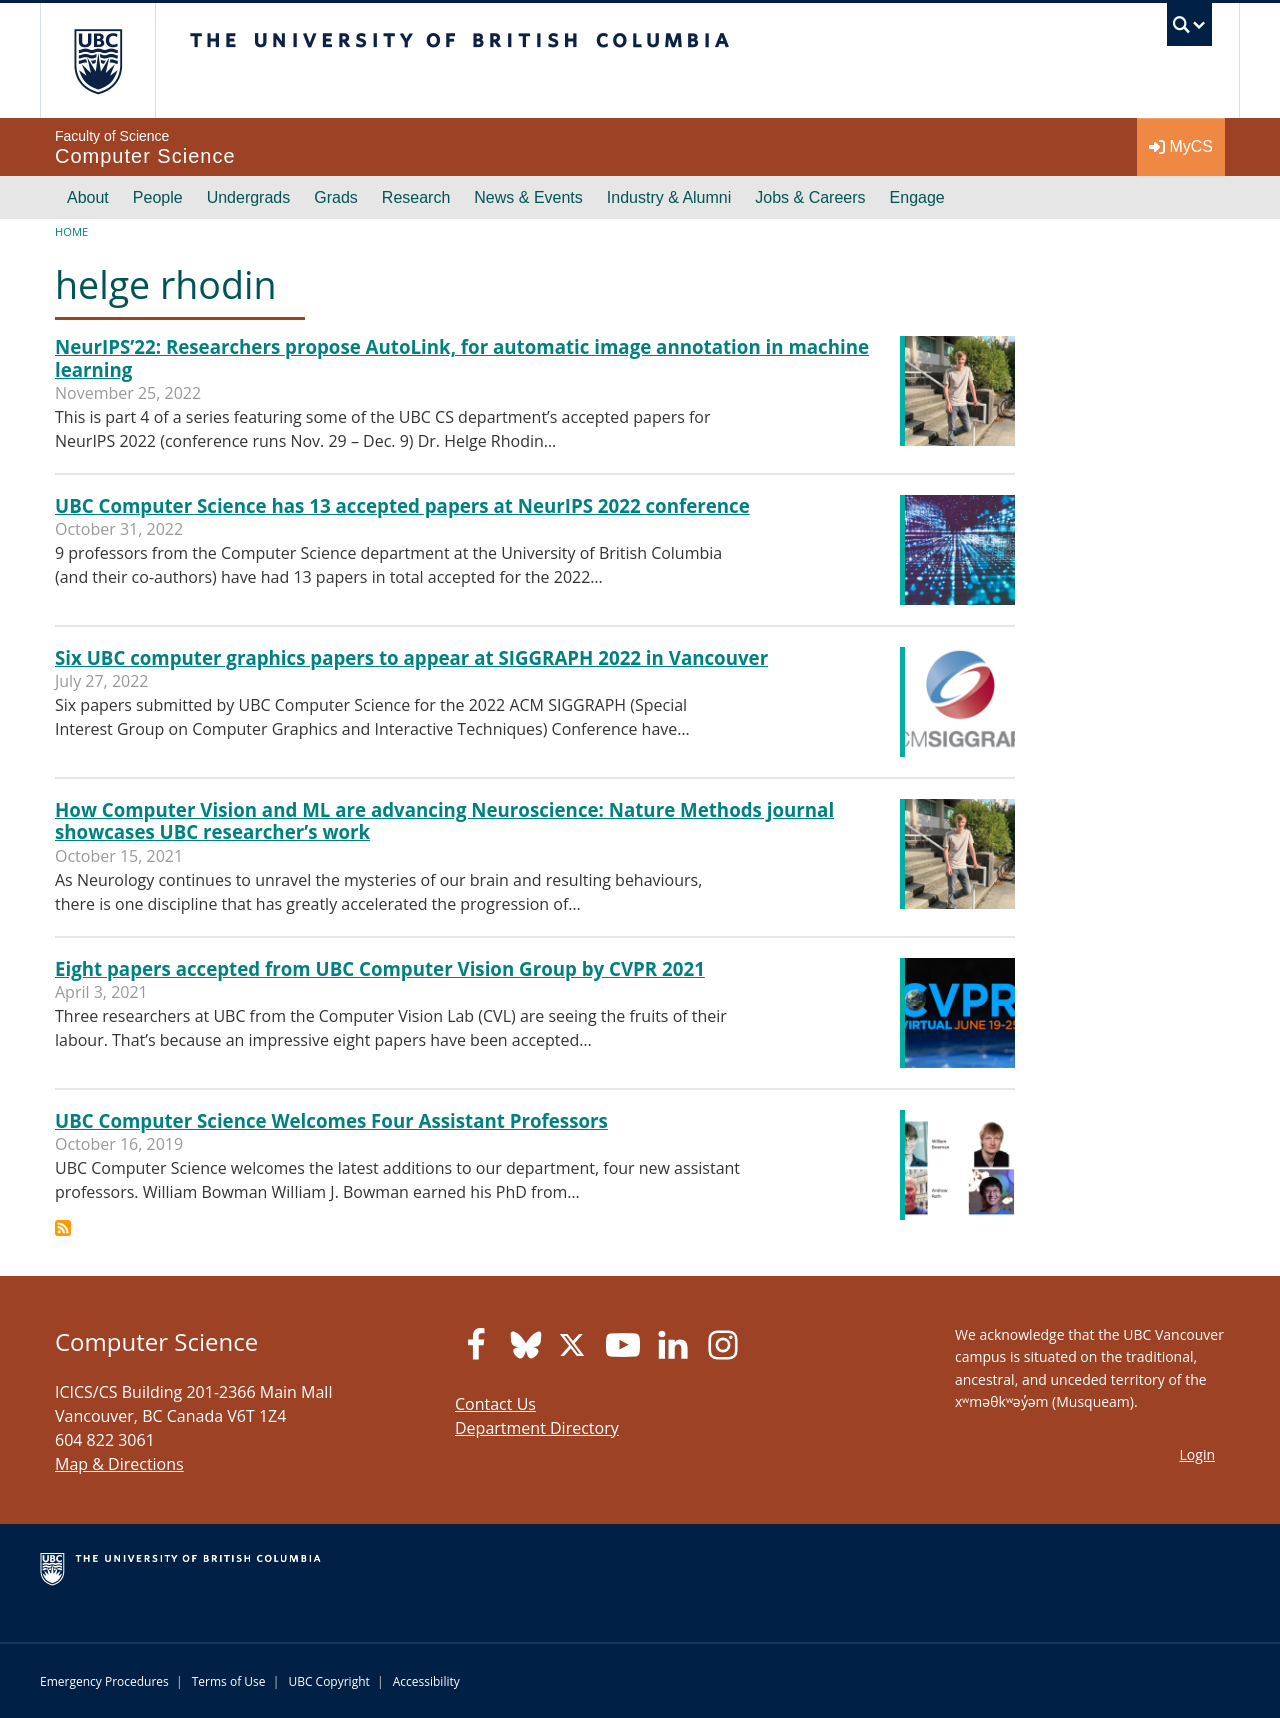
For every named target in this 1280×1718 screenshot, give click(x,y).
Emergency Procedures (104, 1681)
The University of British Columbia (97, 60)
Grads (336, 197)
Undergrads (249, 197)
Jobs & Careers (810, 197)
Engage (917, 197)
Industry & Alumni (669, 197)
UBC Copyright (328, 1681)
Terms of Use (229, 1681)
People (158, 197)
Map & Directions (119, 1464)
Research (416, 197)
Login (1197, 1454)
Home (71, 231)
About (88, 197)
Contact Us (495, 1404)
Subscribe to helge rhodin (63, 1228)
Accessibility (426, 1681)
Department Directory (537, 1428)
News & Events (528, 197)
